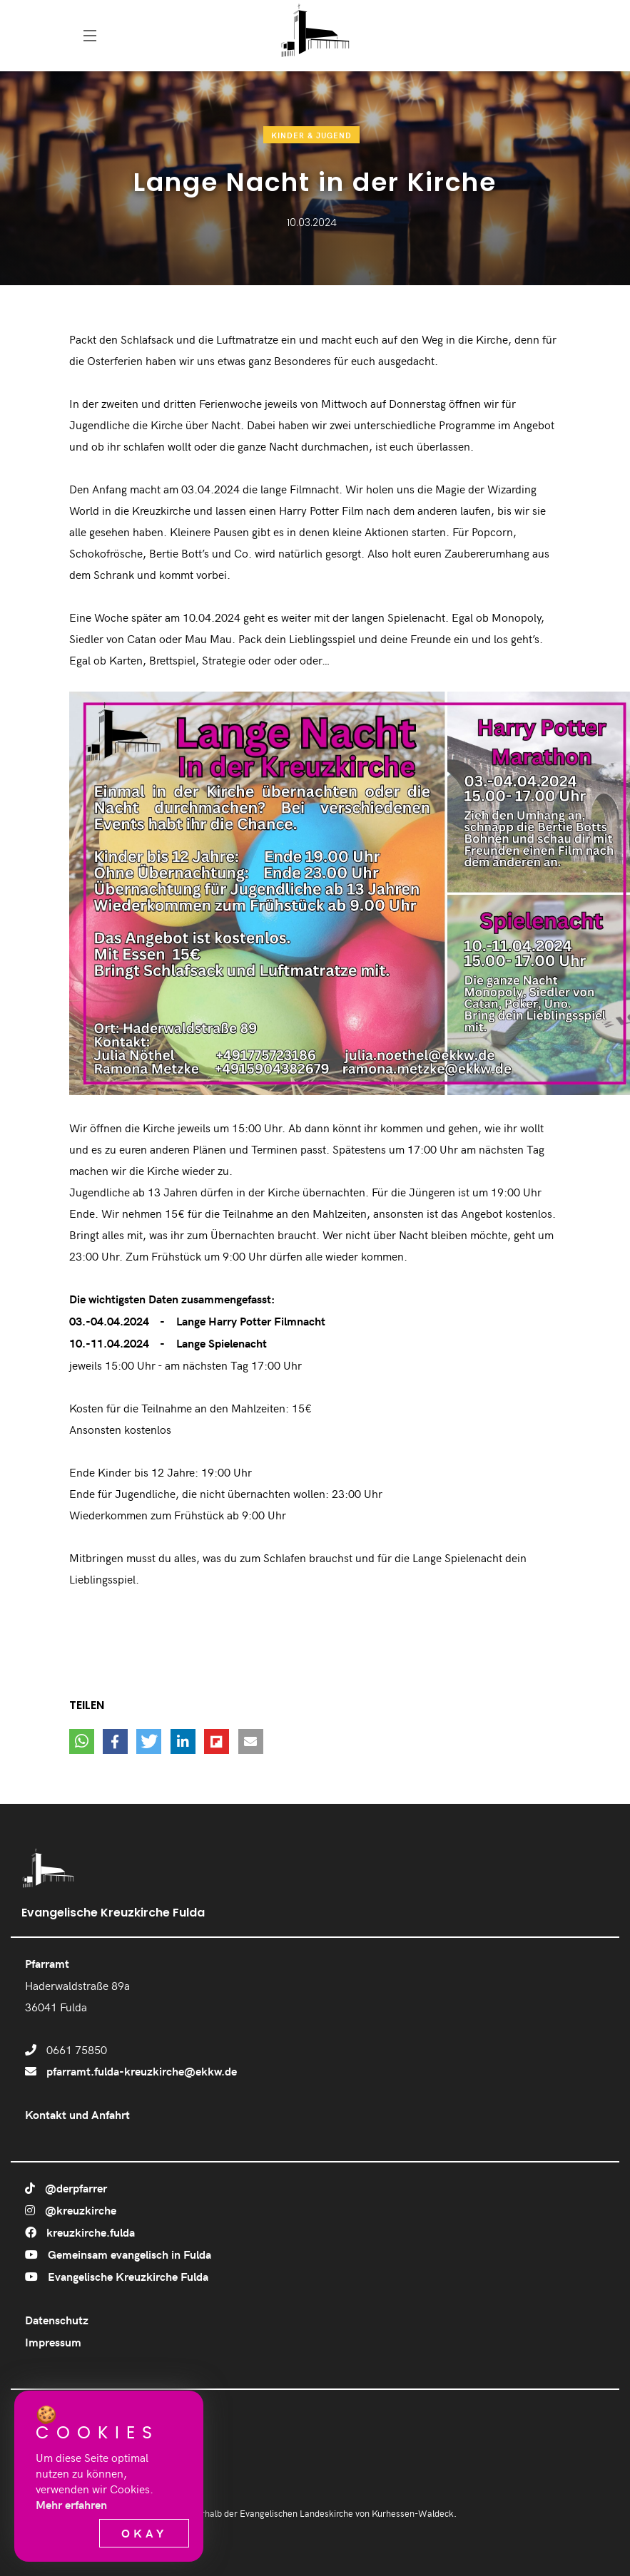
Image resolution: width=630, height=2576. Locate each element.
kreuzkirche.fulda (80, 2232)
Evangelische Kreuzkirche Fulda (116, 2276)
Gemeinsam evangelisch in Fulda (118, 2254)
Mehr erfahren (71, 2504)
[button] (81, 1741)
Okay (144, 2532)
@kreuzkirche (70, 2209)
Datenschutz (56, 2319)
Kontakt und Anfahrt (77, 2114)
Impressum (53, 2341)
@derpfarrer (66, 2187)
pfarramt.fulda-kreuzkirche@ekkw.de (141, 2070)
